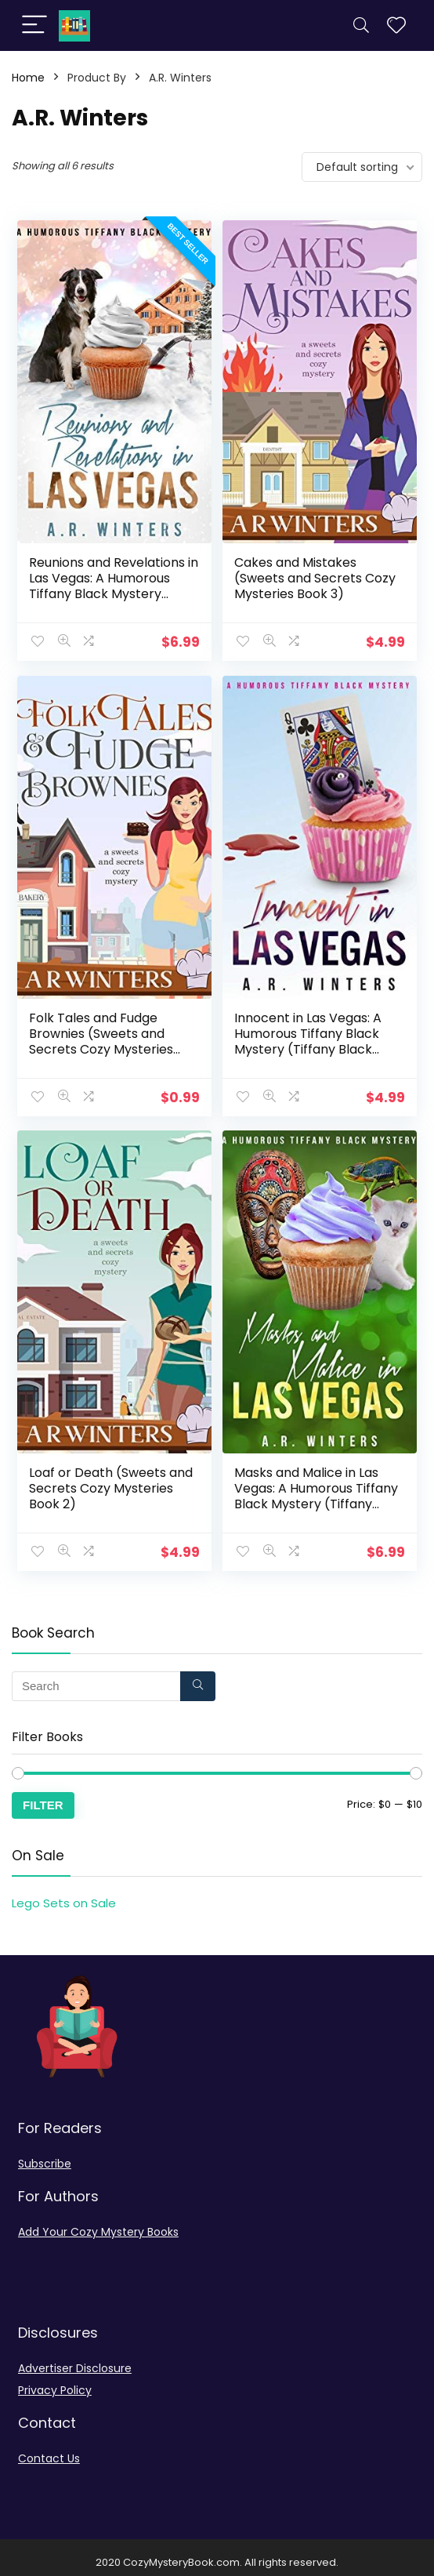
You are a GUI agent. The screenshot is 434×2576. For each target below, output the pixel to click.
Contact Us (49, 2448)
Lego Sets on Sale (64, 1893)
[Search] (361, 25)
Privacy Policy (55, 2380)
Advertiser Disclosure (75, 2358)
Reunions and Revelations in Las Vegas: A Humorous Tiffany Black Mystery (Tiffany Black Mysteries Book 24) (114, 592)
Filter (43, 1794)
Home (28, 77)
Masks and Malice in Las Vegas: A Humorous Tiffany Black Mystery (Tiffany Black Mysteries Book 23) (317, 1488)
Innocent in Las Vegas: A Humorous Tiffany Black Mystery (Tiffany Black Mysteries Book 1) (308, 1036)
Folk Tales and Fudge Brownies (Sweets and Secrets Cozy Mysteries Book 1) (102, 1036)
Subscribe (44, 2153)
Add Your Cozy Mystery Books (98, 2222)
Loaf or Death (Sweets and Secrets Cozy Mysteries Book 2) (111, 1480)
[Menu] (34, 25)
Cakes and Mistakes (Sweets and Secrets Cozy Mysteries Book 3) (315, 576)
